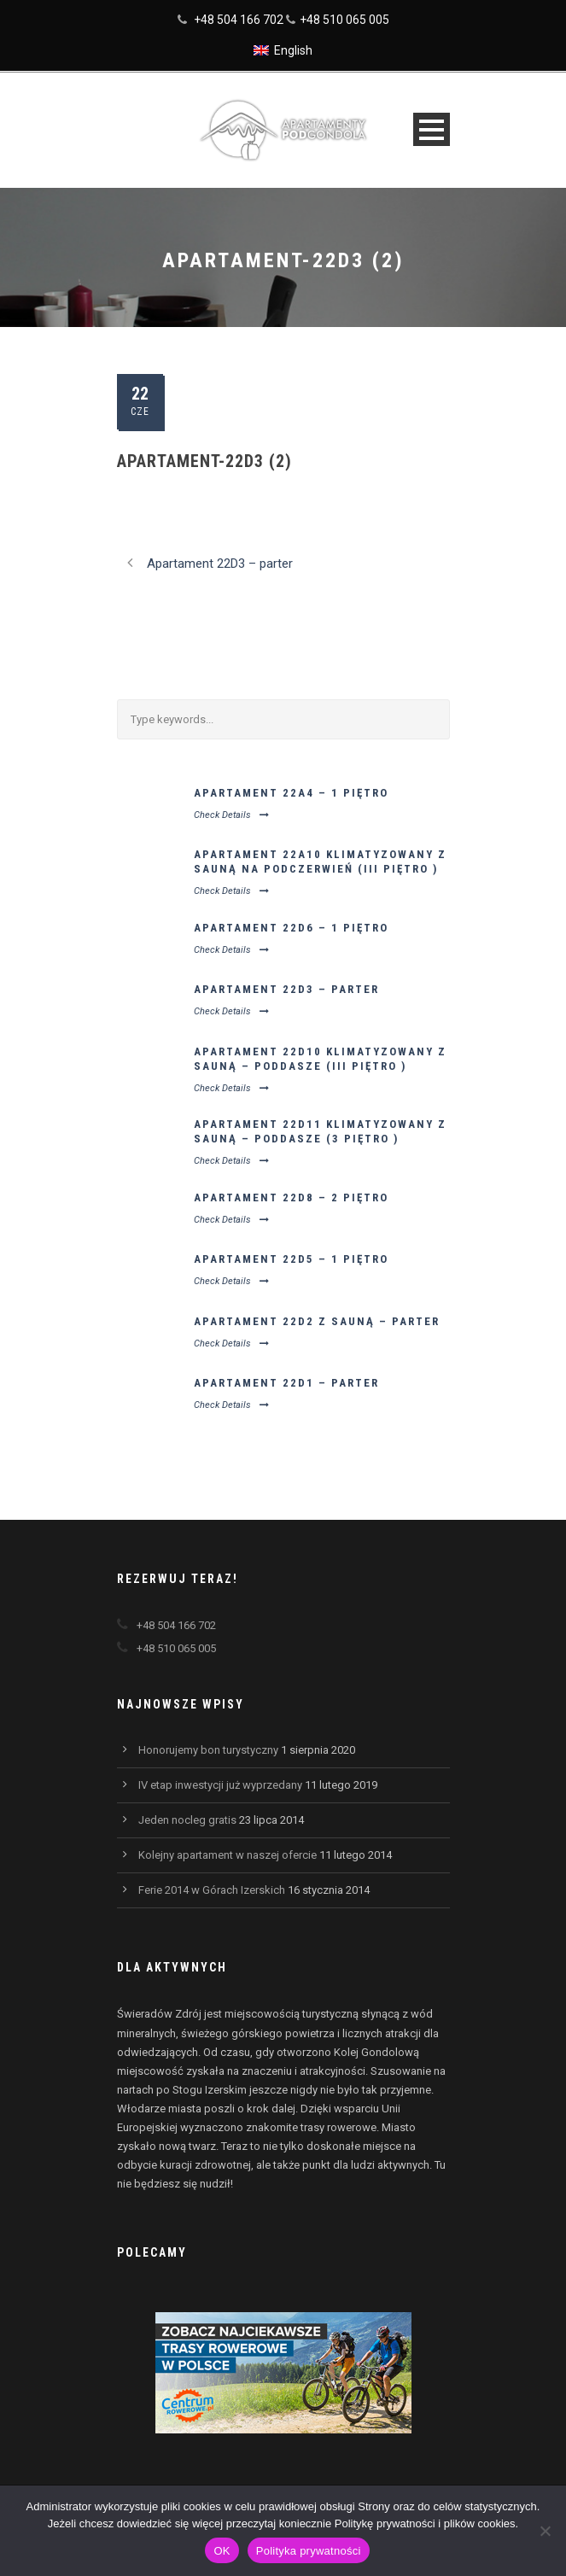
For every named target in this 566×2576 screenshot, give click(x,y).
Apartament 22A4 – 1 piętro (291, 792)
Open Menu (431, 129)
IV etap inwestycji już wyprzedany (220, 1785)
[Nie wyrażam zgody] (544, 2530)
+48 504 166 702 (238, 19)
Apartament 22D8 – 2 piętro (291, 1197)
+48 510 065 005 (344, 19)
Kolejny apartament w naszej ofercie (227, 1855)
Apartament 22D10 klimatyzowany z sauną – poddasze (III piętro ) (320, 1058)
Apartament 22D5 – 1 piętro (291, 1259)
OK (221, 2550)
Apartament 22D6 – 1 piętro (291, 927)
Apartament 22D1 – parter (286, 1382)
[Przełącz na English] (283, 50)
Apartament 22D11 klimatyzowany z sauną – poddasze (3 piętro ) (320, 1131)
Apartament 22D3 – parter (286, 989)
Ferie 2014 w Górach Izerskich (211, 1890)
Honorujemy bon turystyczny (208, 1750)
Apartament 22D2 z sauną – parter (317, 1321)
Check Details (231, 815)
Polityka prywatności (308, 2550)
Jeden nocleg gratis (187, 1820)
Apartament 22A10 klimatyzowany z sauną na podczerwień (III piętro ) (320, 861)
